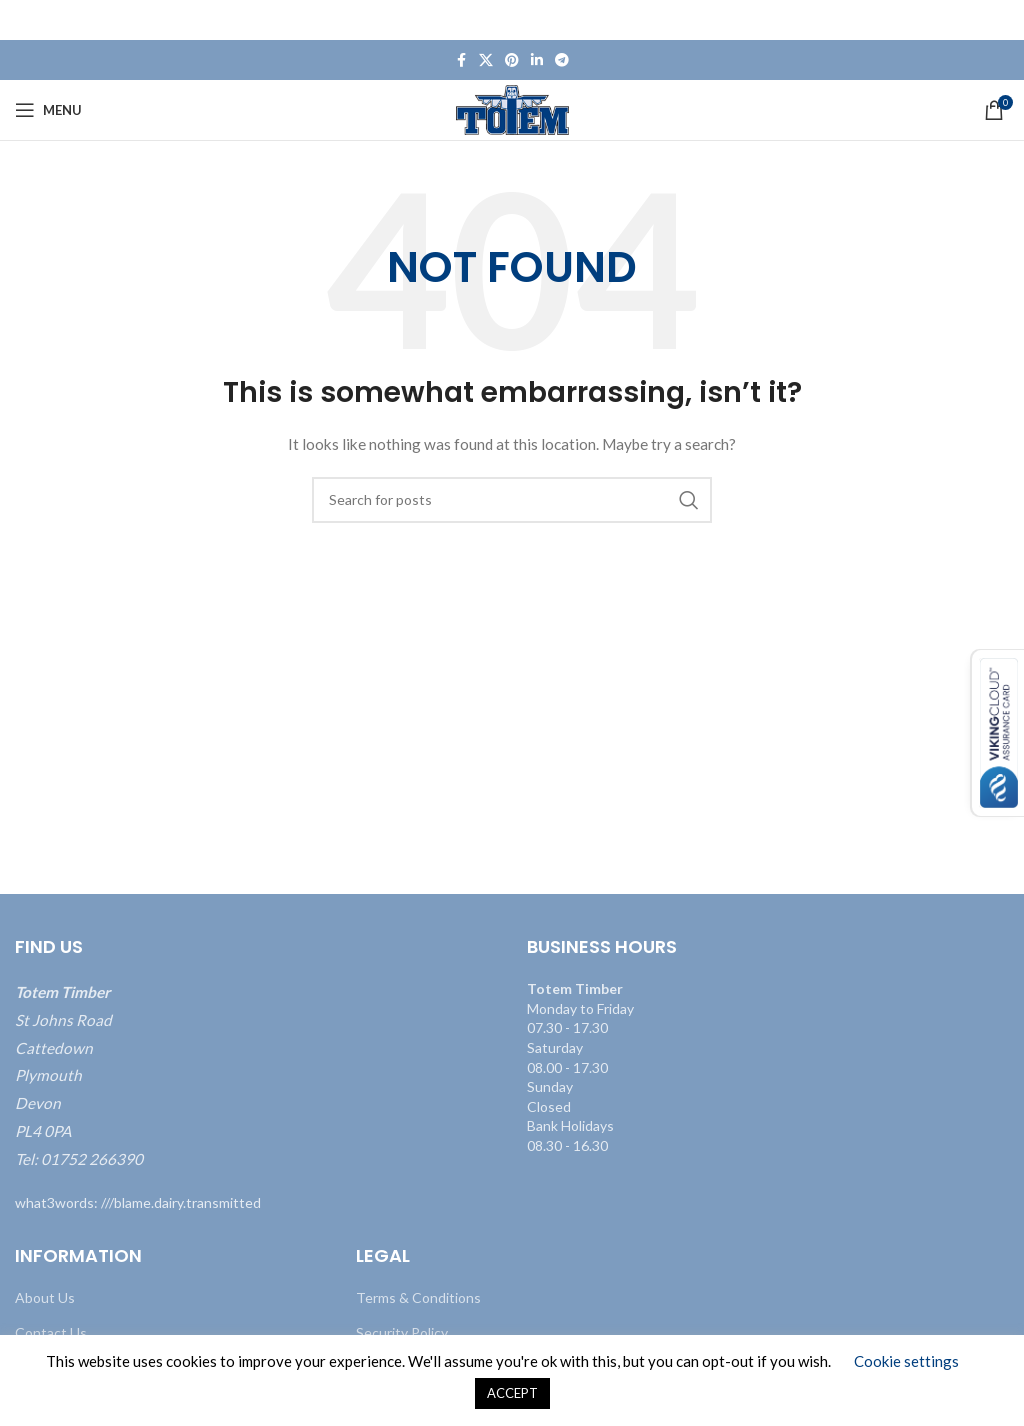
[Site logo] (512, 108)
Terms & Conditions (418, 1297)
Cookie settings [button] (906, 1361)
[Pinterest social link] (512, 60)
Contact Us (51, 1332)
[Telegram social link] (562, 60)
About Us (45, 1297)
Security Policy (402, 1332)
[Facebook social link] (461, 60)
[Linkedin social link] (537, 60)
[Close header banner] (999, 20)
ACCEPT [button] (512, 1393)
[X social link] (486, 60)
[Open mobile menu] (48, 110)
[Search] (512, 500)
